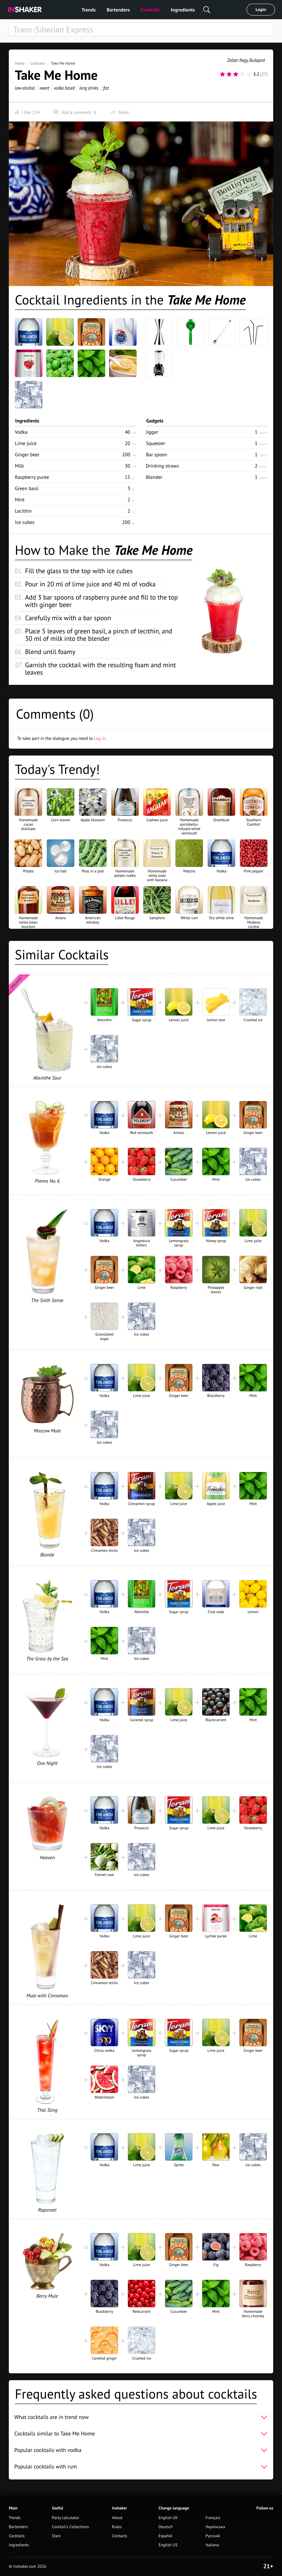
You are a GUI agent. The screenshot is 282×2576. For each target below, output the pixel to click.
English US (167, 2545)
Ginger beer (27, 454)
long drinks (88, 88)
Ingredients (183, 10)
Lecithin (23, 511)
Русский (212, 2536)
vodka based (64, 88)
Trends (89, 10)
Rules (117, 2527)
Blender (154, 477)
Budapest (257, 60)
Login (261, 9)
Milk (19, 466)
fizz (106, 88)
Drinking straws (162, 466)
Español (165, 2536)
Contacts (119, 2536)
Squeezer (155, 443)
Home (20, 63)
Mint (20, 499)
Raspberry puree (32, 477)
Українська (215, 2527)
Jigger (152, 432)
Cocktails (150, 10)
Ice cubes (24, 522)
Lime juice (26, 443)
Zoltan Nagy (237, 60)
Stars (56, 2536)
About (117, 2517)
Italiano (212, 2545)
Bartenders (118, 10)
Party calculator (65, 2517)
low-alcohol (25, 88)
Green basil (27, 488)
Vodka (21, 432)
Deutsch (165, 2527)
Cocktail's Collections (70, 2527)
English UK (168, 2517)
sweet (44, 88)
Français (212, 2517)
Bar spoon (156, 454)
